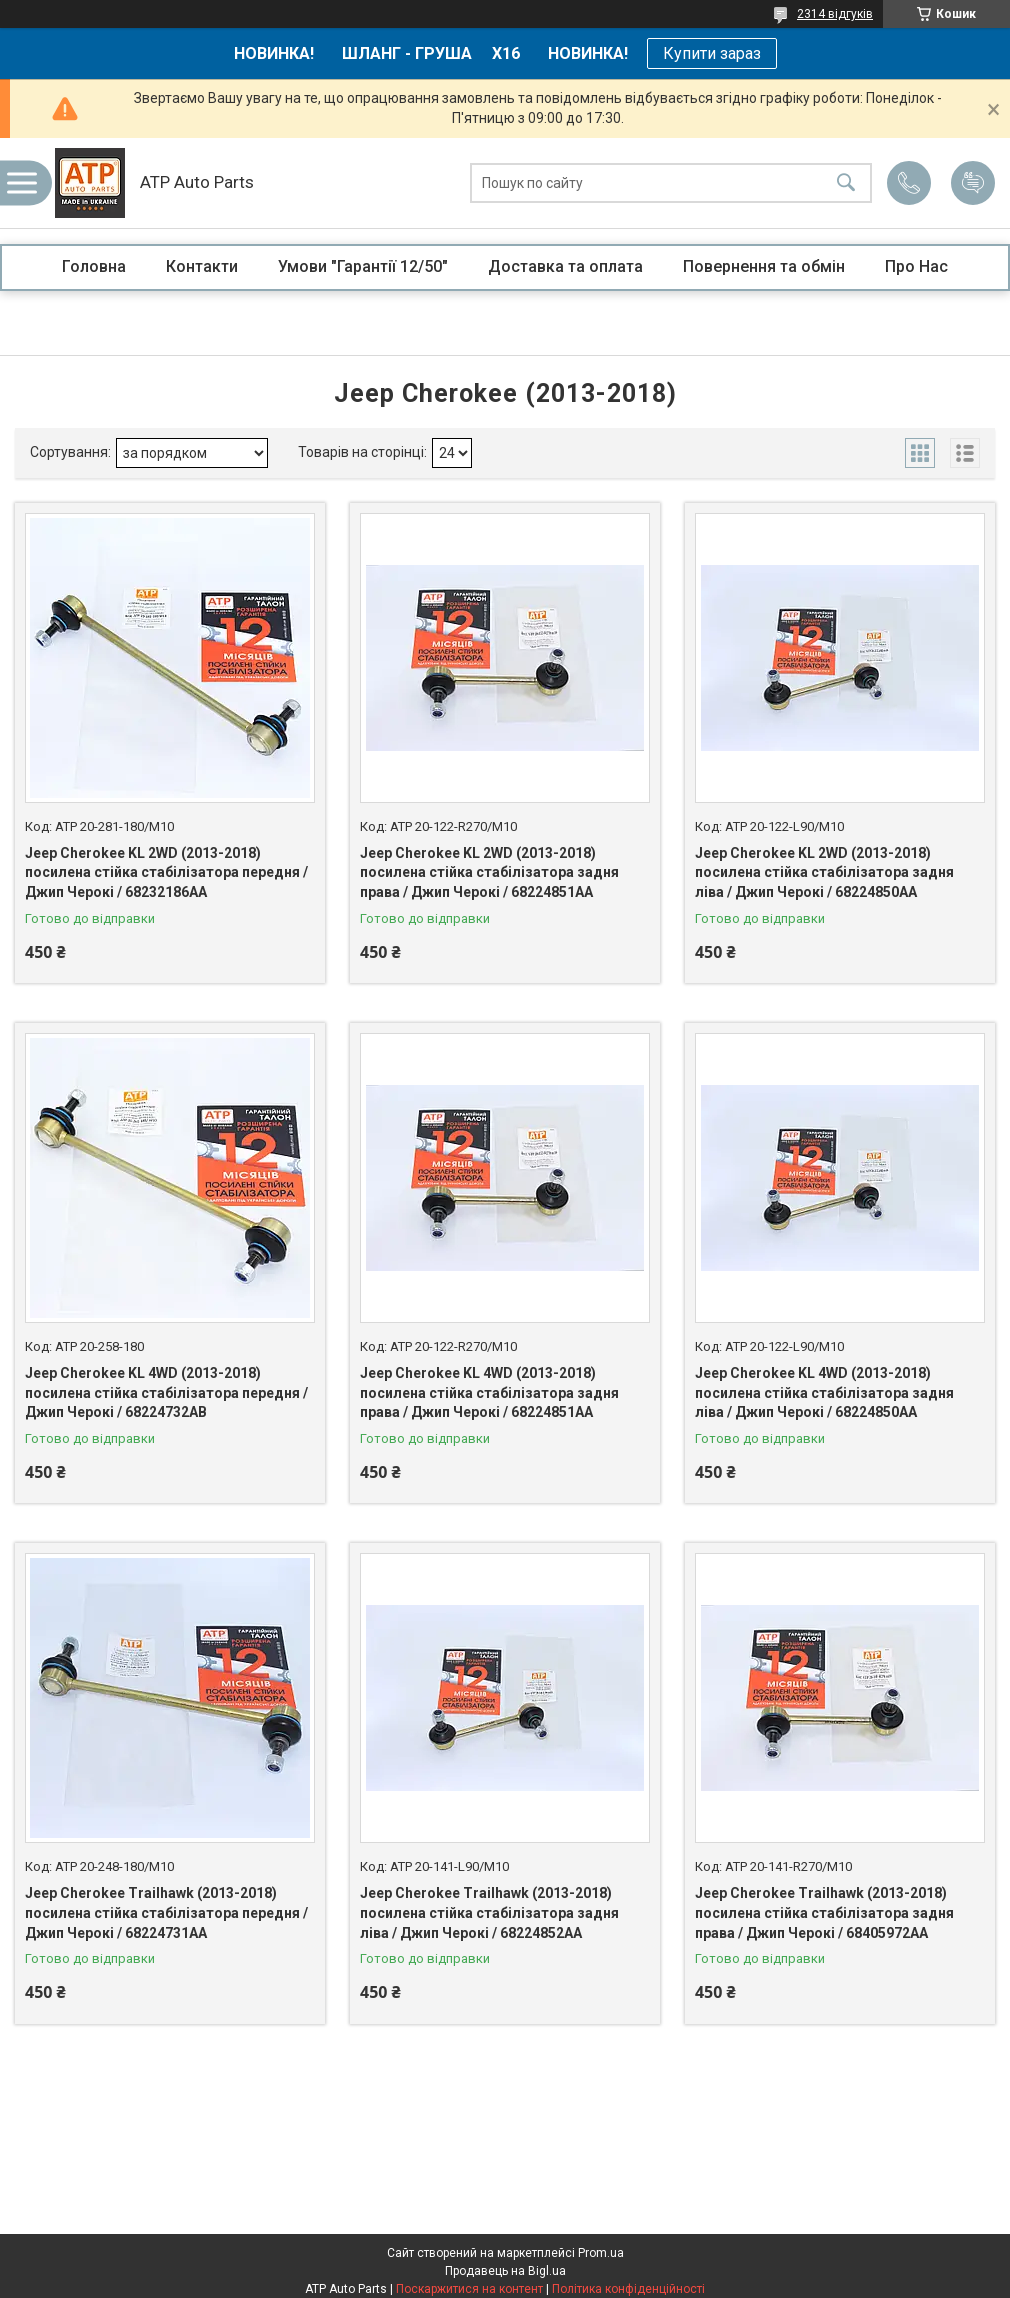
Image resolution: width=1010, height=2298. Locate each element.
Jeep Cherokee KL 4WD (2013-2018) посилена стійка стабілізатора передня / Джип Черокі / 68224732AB (166, 1392)
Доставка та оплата (565, 266)
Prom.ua (601, 2253)
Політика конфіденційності (628, 2289)
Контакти (202, 266)
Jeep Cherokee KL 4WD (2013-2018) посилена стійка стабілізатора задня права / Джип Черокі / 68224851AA (489, 1392)
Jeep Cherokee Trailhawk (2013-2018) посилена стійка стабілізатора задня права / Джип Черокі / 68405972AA (824, 1912)
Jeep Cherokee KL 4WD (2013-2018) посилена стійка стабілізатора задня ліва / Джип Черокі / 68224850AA (824, 1392)
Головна (94, 266)
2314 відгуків (835, 14)
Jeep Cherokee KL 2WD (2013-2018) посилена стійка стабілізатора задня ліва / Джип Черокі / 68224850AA (824, 872)
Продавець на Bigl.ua (505, 2271)
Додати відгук (973, 183)
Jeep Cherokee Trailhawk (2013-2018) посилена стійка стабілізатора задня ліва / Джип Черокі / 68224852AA (489, 1912)
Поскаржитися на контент (469, 2289)
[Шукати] (846, 183)
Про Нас (916, 266)
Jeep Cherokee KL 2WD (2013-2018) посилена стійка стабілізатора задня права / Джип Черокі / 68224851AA (489, 872)
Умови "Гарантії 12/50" (363, 266)
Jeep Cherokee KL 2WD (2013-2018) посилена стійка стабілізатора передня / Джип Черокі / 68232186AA (166, 872)
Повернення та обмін (764, 266)
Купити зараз (712, 53)
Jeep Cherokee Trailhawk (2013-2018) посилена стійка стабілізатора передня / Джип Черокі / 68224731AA (166, 1912)
